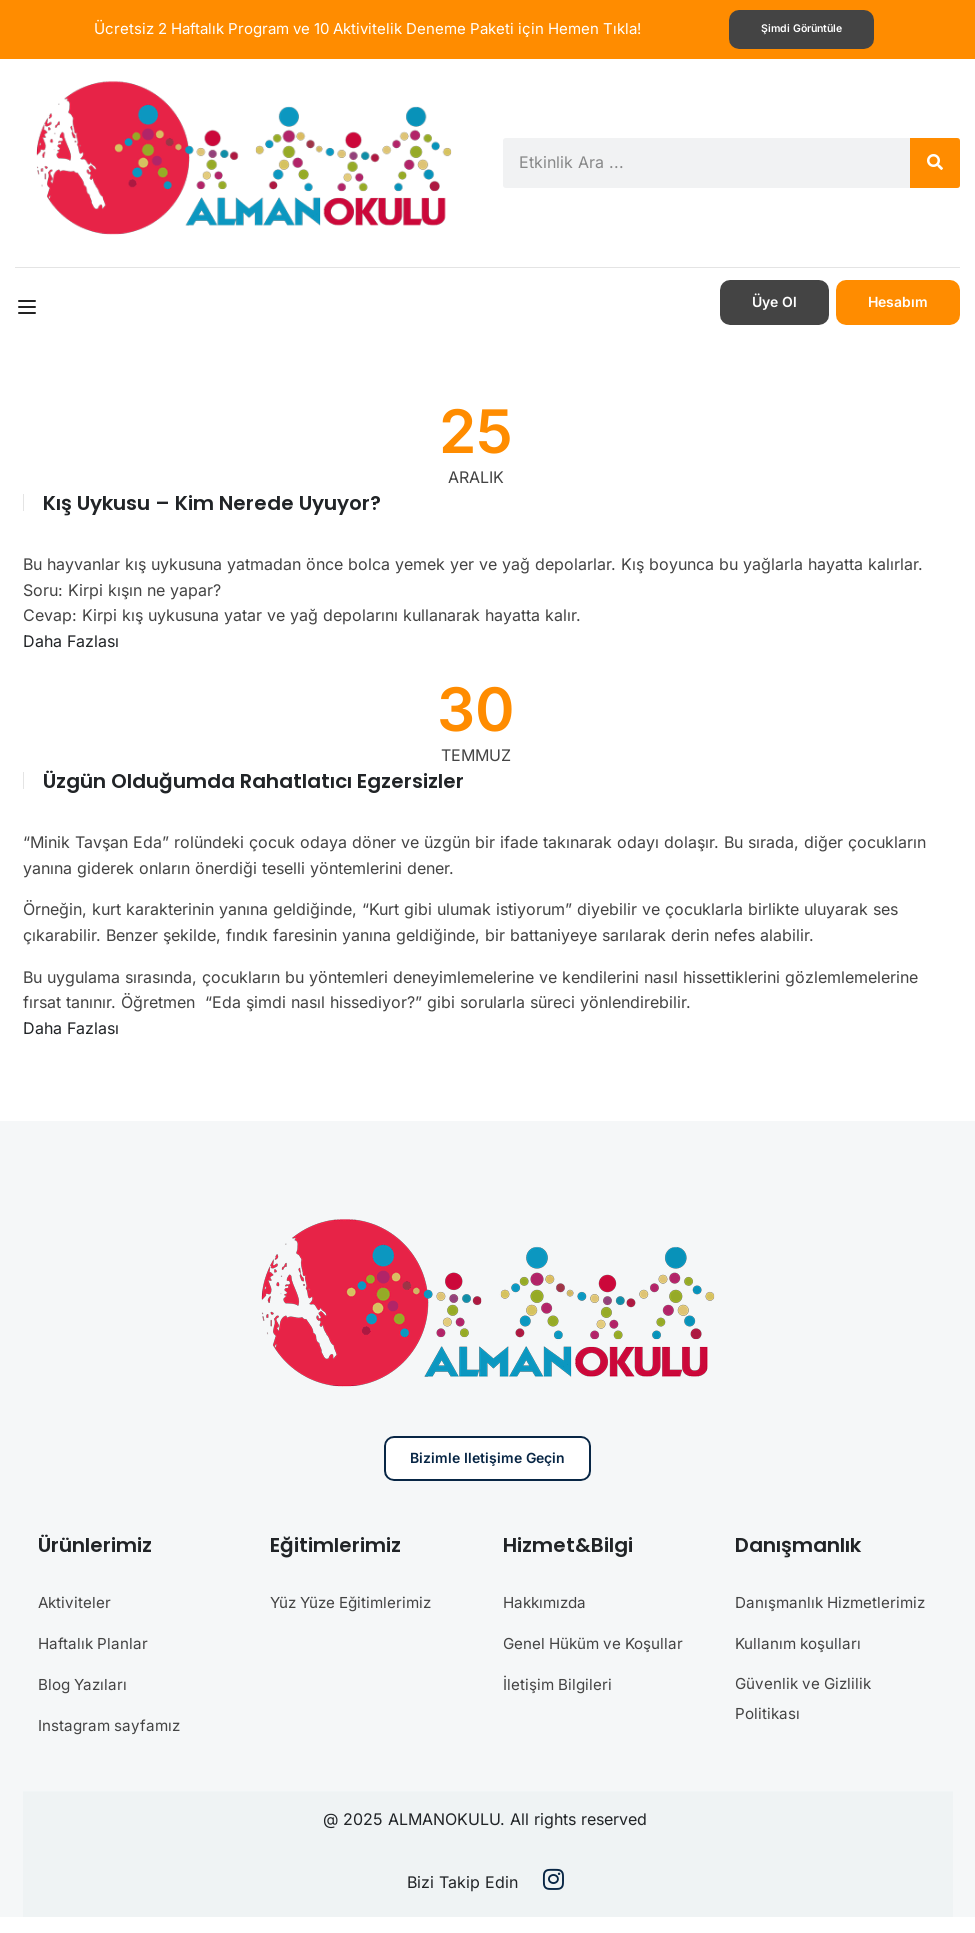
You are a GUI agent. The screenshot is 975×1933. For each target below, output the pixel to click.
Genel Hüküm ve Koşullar (597, 1641)
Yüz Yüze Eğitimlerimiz (356, 1601)
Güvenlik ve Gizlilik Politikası (806, 1726)
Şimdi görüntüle (801, 29)
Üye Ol (774, 300)
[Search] (935, 162)
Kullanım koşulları (800, 1671)
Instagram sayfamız (111, 1721)
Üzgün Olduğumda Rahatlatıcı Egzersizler (253, 780)
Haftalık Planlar (94, 1641)
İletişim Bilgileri (559, 1681)
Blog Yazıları (85, 1681)
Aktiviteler (75, 1601)
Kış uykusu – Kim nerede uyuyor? (212, 502)
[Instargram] (553, 1898)
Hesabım (898, 300)
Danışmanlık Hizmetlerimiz (786, 1616)
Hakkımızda (547, 1601)
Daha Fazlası (71, 640)
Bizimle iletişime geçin (487, 1457)
